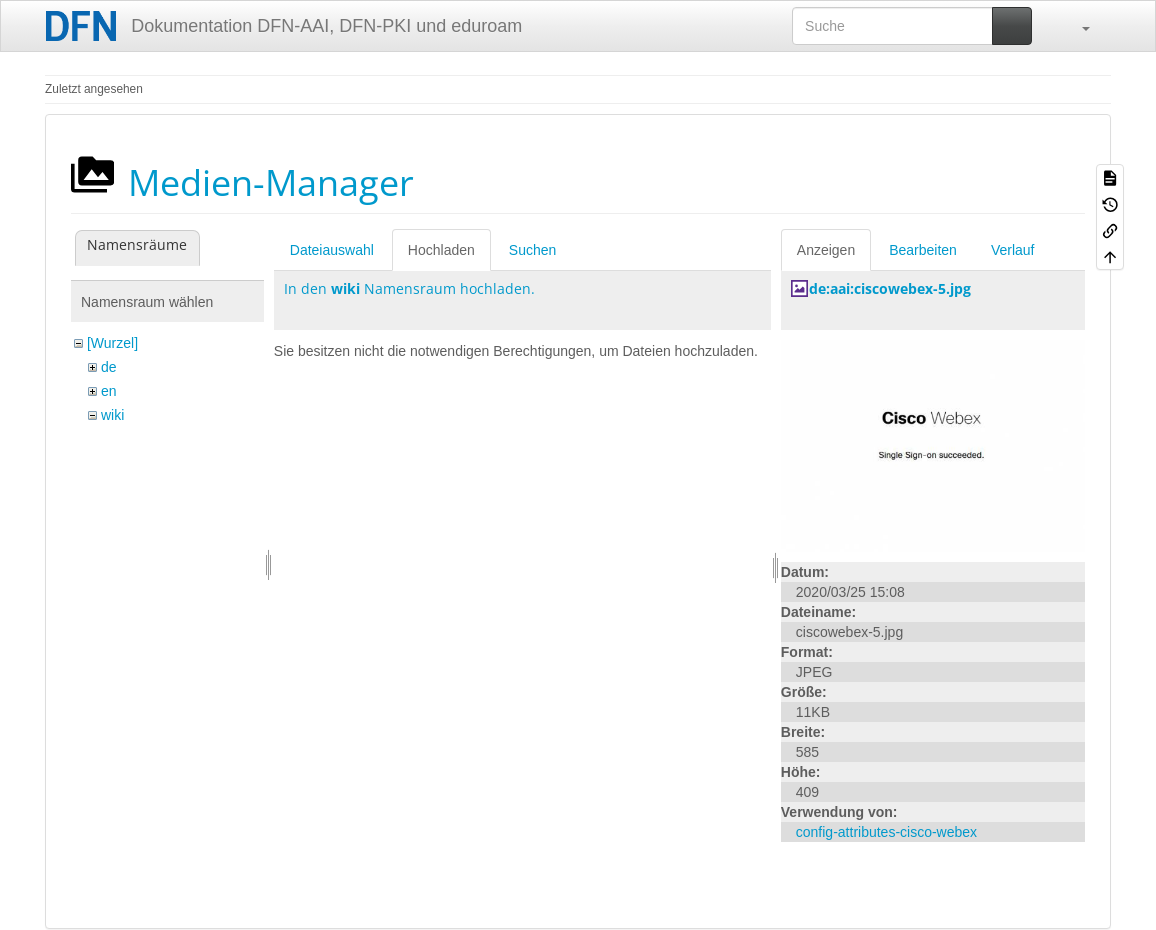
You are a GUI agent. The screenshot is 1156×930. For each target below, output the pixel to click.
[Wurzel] (112, 343)
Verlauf (1013, 250)
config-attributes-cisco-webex (886, 832)
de (109, 367)
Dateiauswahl (332, 250)
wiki (112, 415)
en (109, 391)
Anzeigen (826, 250)
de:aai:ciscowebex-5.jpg (890, 288)
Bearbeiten (923, 250)
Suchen (532, 250)
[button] (1076, 26)
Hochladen (441, 250)
